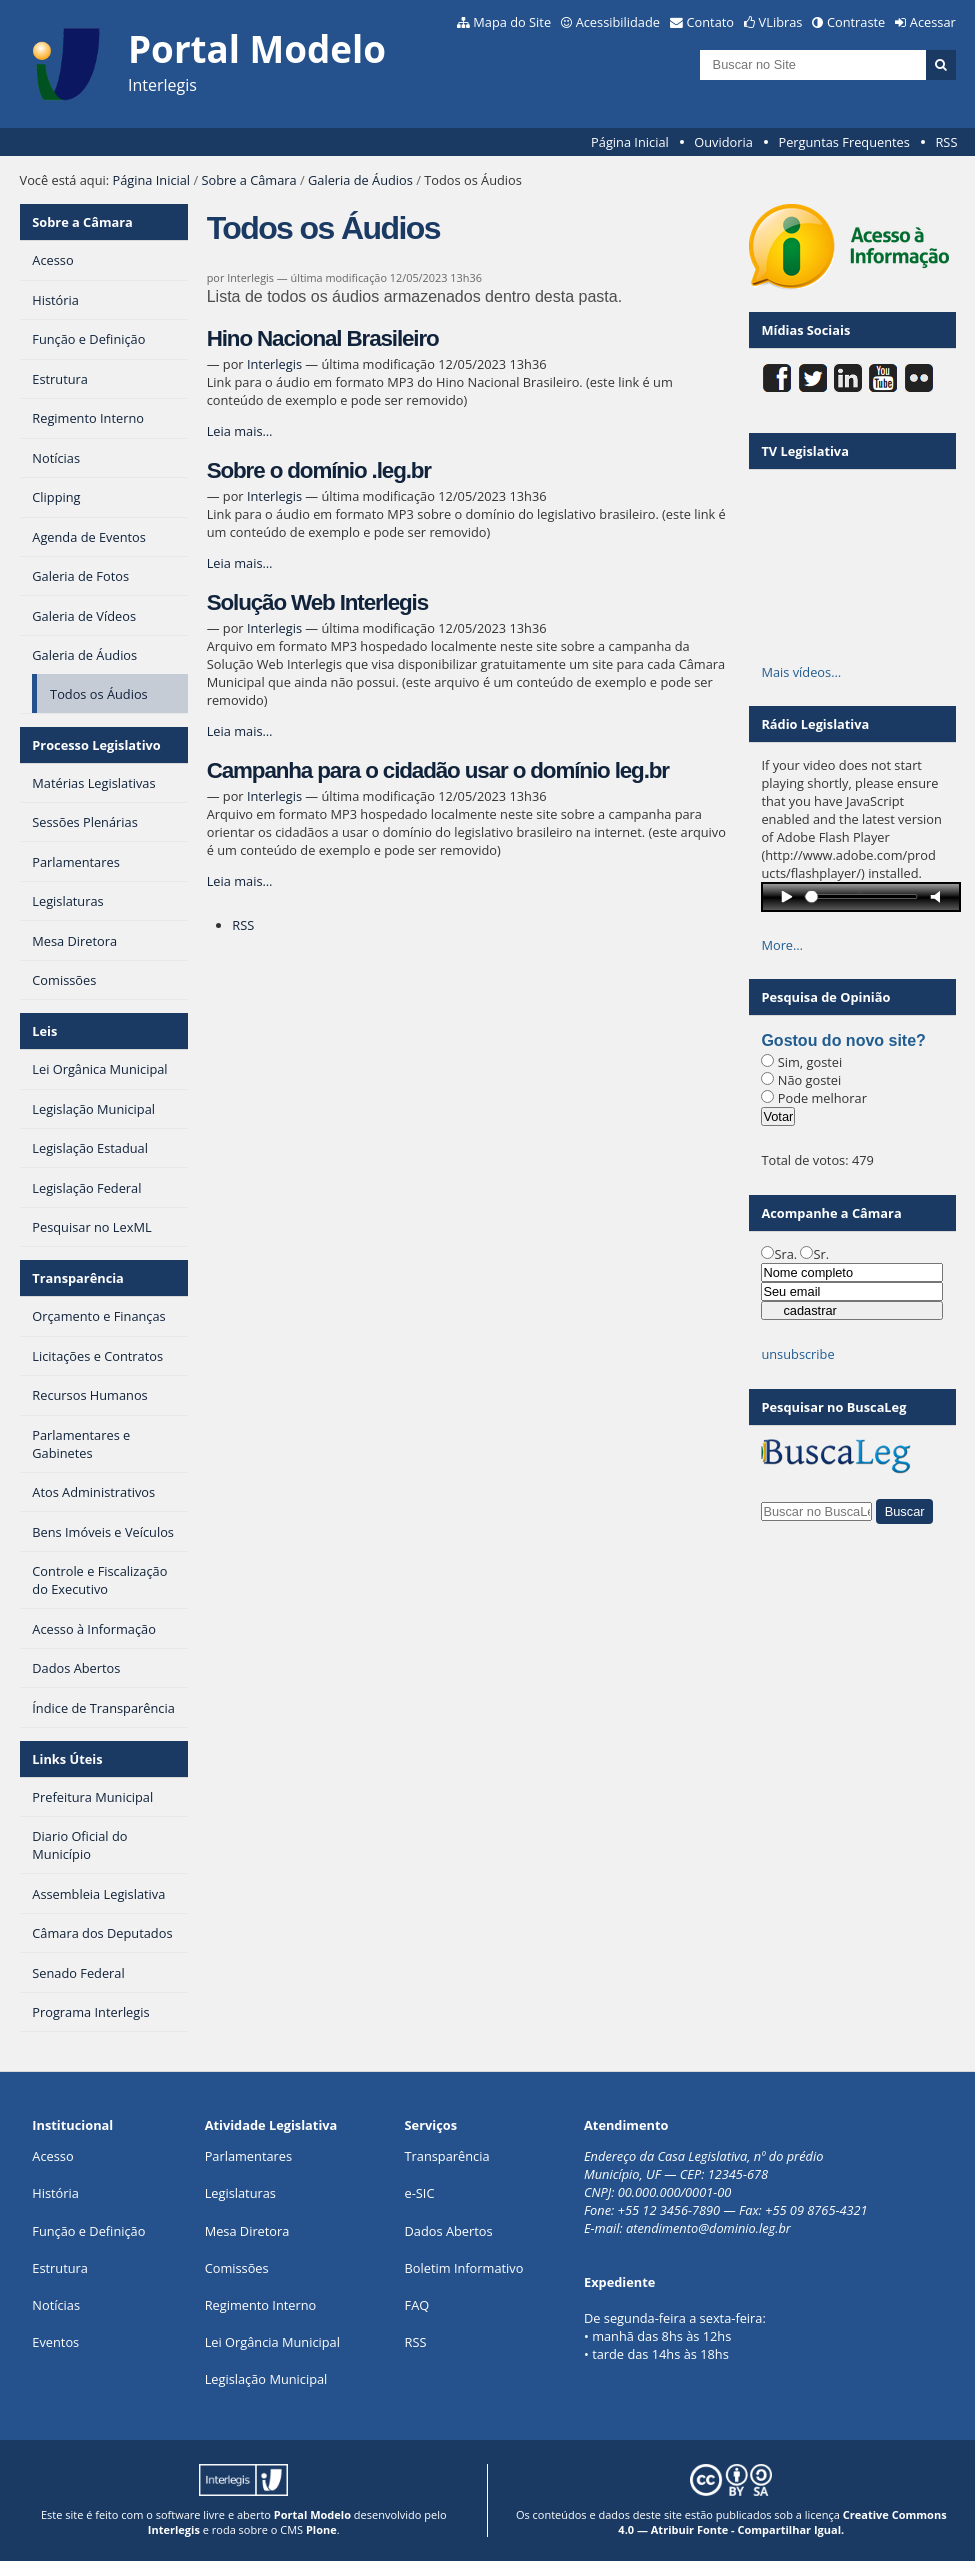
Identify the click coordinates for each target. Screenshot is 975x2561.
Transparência (78, 1278)
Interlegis (274, 364)
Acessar (933, 22)
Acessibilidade (618, 22)
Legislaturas (240, 2193)
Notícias (56, 2305)
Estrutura (60, 2268)
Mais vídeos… (801, 672)
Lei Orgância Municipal (272, 2342)
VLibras (781, 22)
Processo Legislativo (96, 745)
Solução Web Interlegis (317, 602)
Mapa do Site (512, 22)
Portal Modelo (312, 2514)
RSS (946, 142)
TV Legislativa (804, 451)
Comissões (237, 2268)
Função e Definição (88, 2231)
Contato (711, 22)
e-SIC (420, 2193)
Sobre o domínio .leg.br (319, 470)
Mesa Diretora (247, 2231)
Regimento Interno (261, 2305)
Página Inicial (630, 142)
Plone (321, 2529)
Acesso (52, 2156)
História (55, 2193)
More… (782, 945)
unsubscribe (797, 1354)
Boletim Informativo (464, 2268)
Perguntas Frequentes (843, 142)
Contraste (856, 22)
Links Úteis (67, 1759)
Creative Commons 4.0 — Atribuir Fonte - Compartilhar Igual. (782, 2522)
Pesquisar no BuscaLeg (833, 1407)
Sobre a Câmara (248, 180)
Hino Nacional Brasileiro (323, 338)
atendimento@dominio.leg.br (708, 2228)
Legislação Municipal (266, 2379)
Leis (44, 1031)
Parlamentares (248, 2156)
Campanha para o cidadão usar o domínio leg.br (438, 770)
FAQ (417, 2305)
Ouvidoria (723, 142)
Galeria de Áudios (360, 180)
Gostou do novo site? (843, 1040)
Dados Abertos (449, 2231)
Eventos (55, 2342)
